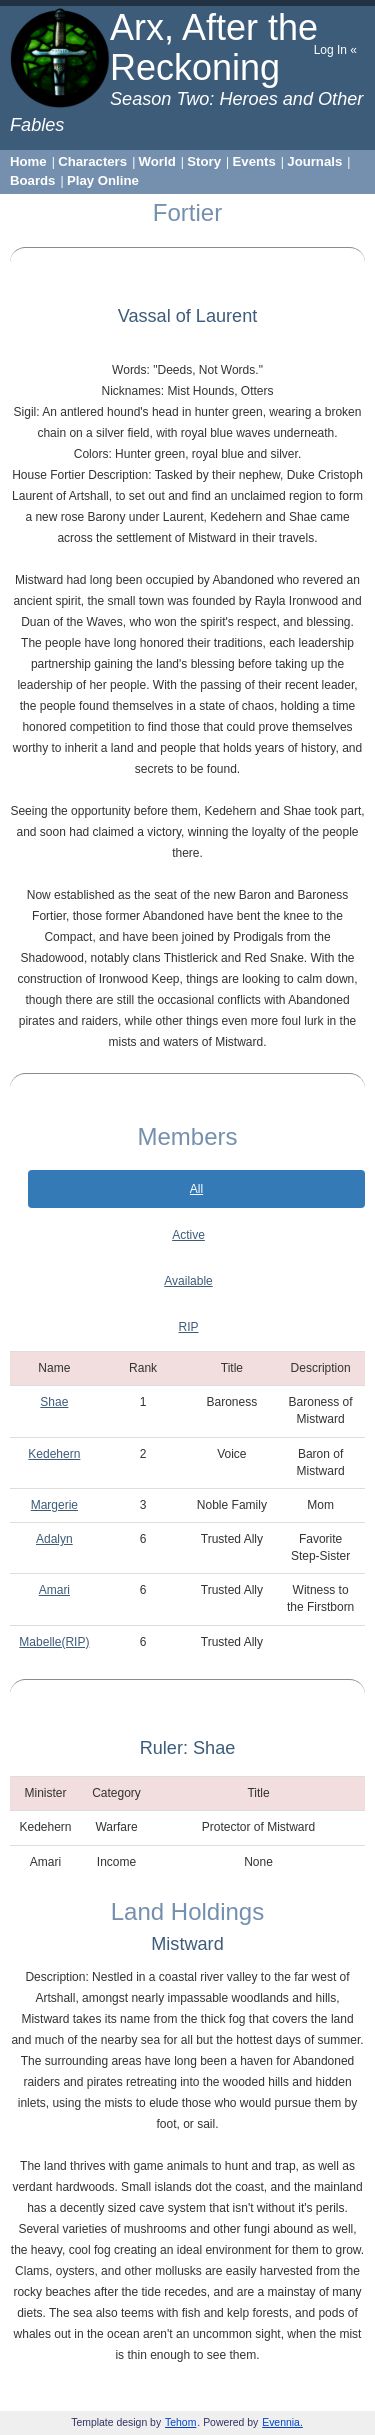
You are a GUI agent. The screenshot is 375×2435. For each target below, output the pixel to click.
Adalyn (54, 1539)
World (157, 161)
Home (28, 161)
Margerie (54, 1505)
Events (254, 161)
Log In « (335, 50)
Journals (314, 161)
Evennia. (282, 2422)
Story (204, 161)
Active (188, 1235)
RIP (188, 1327)
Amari (54, 1590)
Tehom (180, 2422)
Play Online (103, 180)
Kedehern (54, 1454)
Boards (32, 180)
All (196, 1189)
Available (188, 1281)
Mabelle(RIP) (54, 1642)
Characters (92, 161)
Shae (54, 1402)
